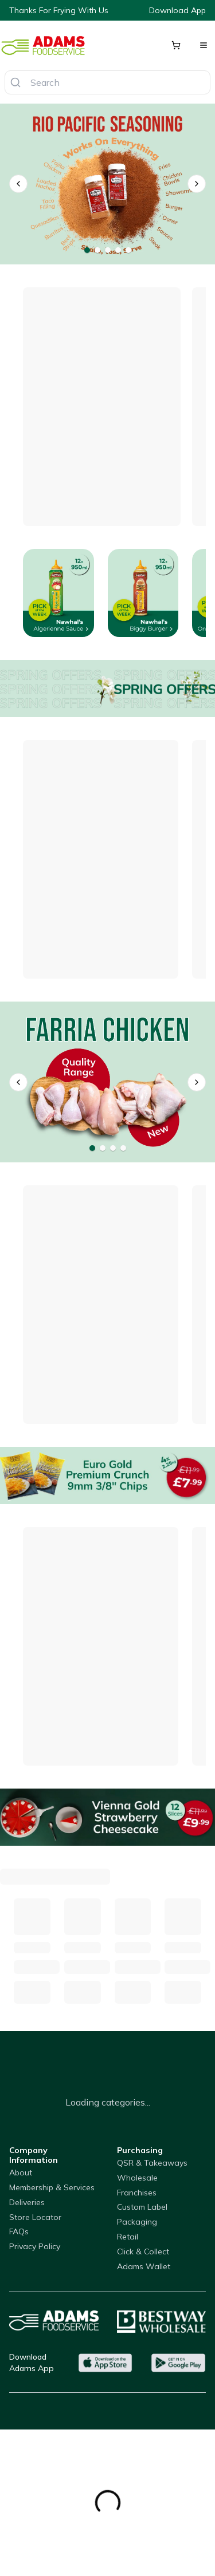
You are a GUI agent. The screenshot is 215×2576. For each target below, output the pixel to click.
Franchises (137, 2192)
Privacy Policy (34, 2246)
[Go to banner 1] (87, 250)
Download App (177, 10)
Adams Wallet (143, 2266)
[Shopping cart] (176, 45)
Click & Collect (143, 2251)
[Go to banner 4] (118, 250)
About (20, 2172)
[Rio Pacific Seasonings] (107, 184)
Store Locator (35, 2217)
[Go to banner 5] (128, 250)
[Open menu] (203, 45)
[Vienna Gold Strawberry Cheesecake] (107, 1817)
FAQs (19, 2231)
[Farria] (107, 1082)
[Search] (15, 82)
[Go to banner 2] (97, 250)
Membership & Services (52, 2187)
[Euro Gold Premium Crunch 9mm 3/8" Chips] (107, 1475)
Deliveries (27, 2202)
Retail (127, 2236)
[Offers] (107, 688)
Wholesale (137, 2178)
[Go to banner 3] (108, 250)
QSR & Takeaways (152, 2163)
